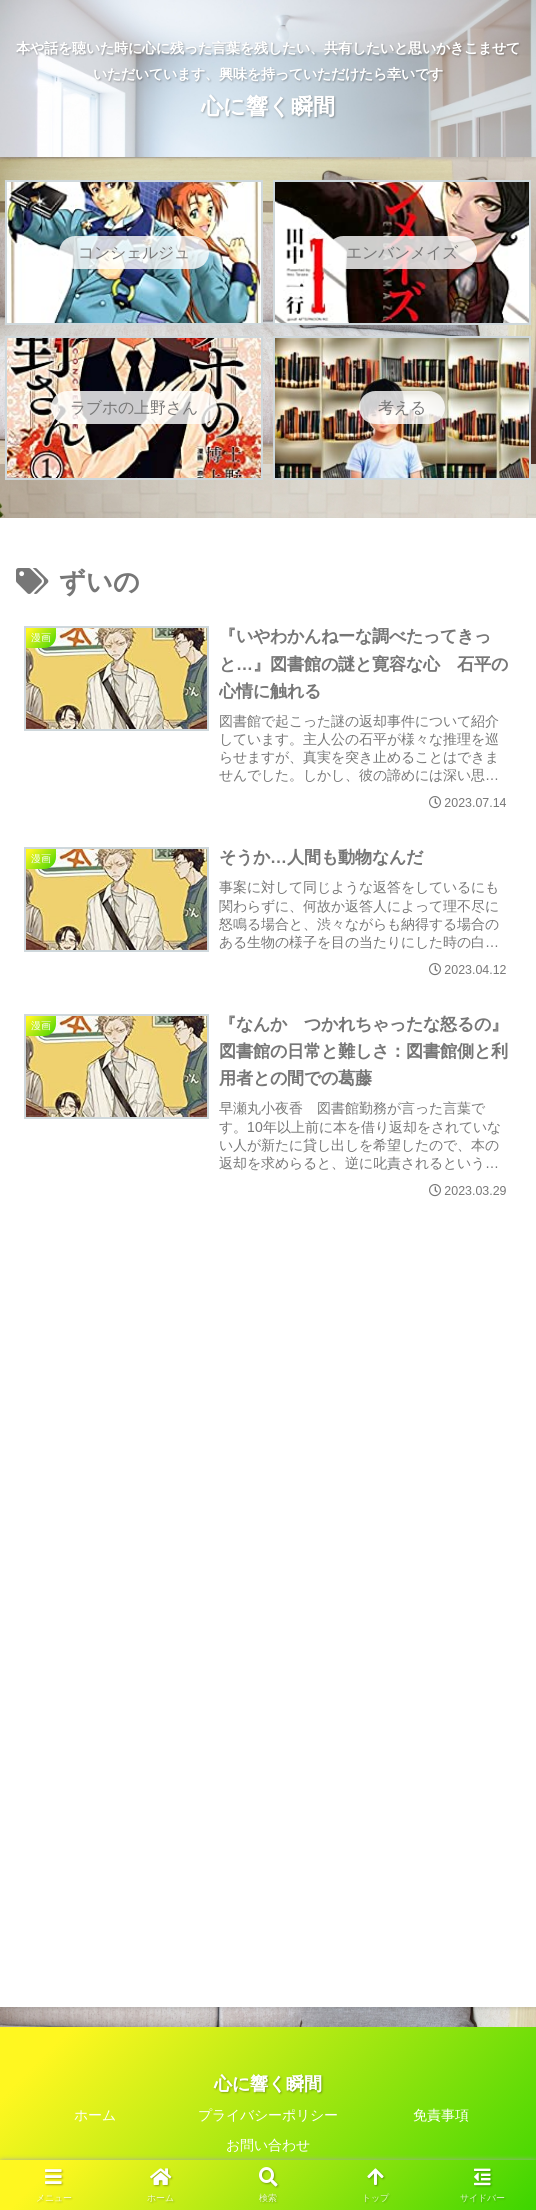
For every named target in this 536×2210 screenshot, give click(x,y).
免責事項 (441, 2116)
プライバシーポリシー (268, 2116)
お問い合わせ (268, 2146)
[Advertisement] (268, 1366)
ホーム (95, 2116)
